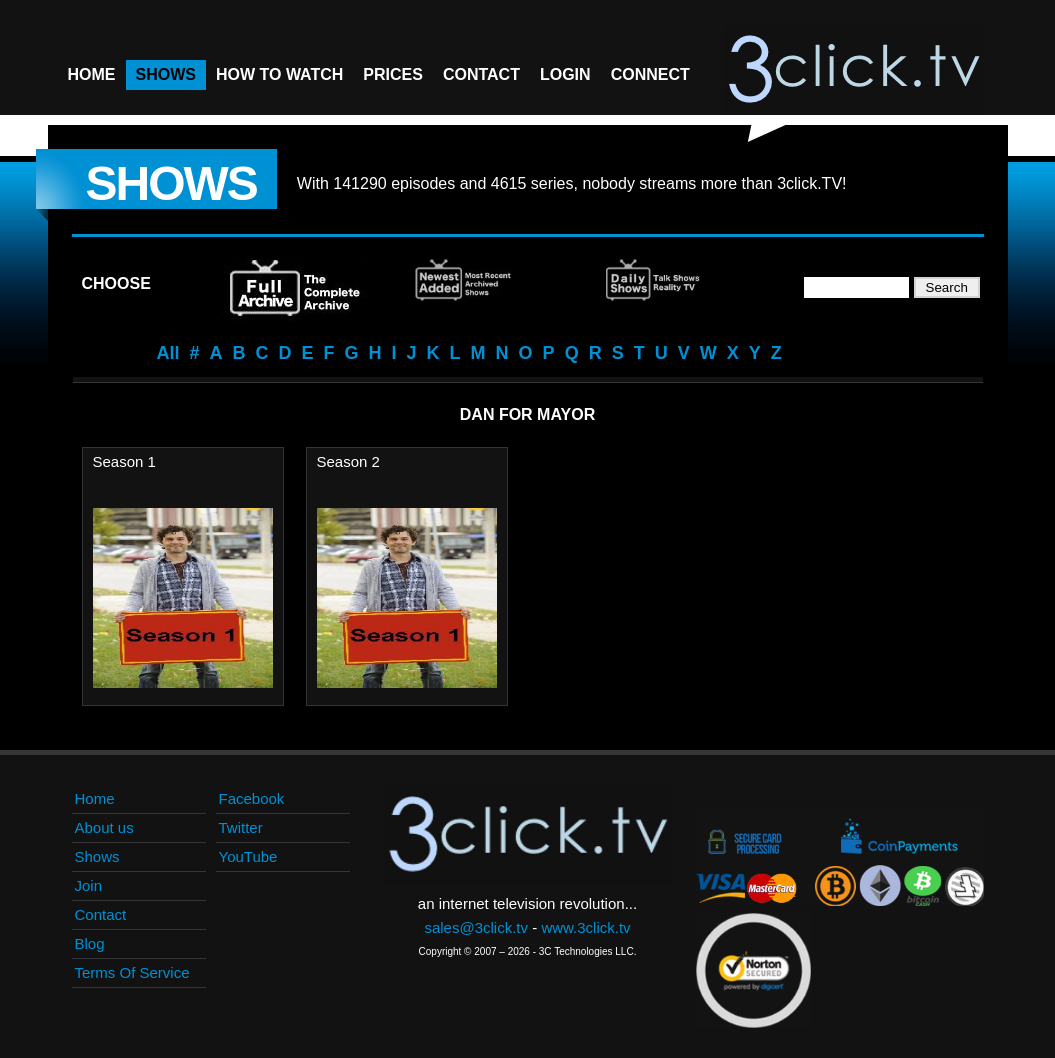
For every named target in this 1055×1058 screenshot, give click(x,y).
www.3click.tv (585, 927)
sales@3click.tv (476, 927)
